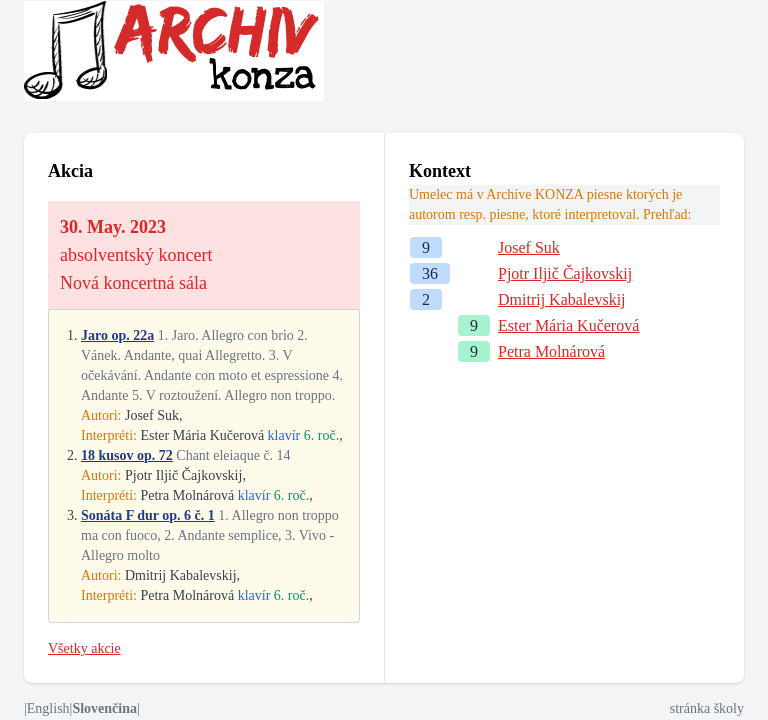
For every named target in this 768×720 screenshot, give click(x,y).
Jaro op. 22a (117, 335)
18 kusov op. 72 (127, 455)
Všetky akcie (84, 648)
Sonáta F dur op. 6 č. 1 (148, 515)
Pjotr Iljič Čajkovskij (565, 273)
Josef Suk (529, 247)
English (48, 708)
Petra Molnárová (551, 351)
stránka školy (707, 708)
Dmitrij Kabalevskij (562, 299)
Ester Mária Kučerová (568, 325)
